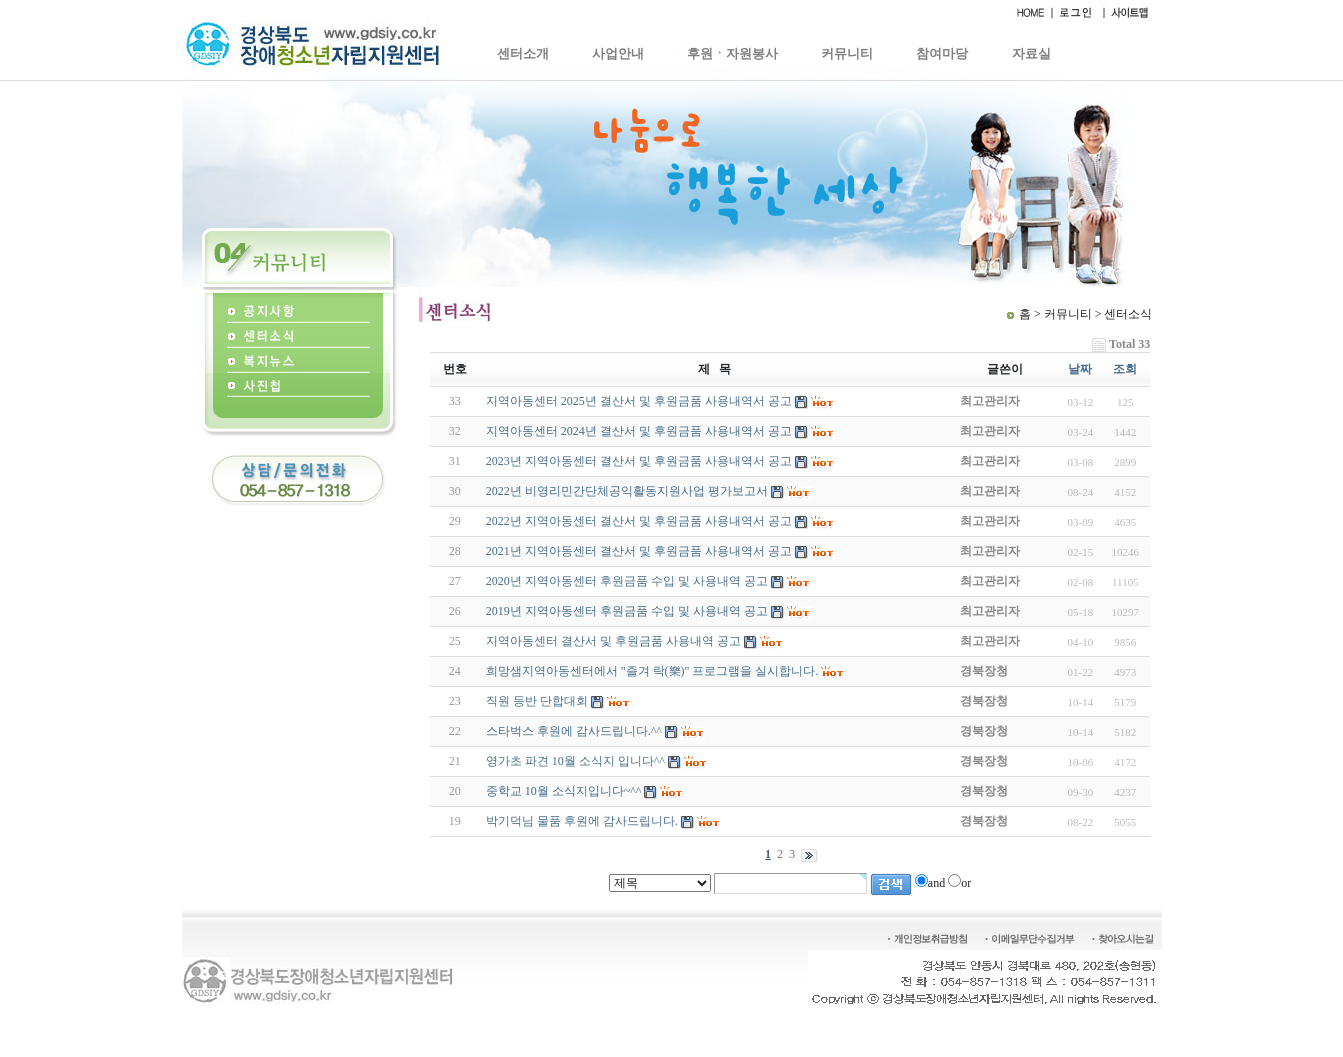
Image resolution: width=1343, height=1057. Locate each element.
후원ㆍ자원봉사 (732, 53)
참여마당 (942, 53)
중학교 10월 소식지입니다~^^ (564, 791)
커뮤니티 (847, 53)
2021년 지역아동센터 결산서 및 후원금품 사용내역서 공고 (639, 551)
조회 (1125, 369)
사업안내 (618, 53)
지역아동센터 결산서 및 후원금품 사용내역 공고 (613, 641)
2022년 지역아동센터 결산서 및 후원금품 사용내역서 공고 (639, 521)
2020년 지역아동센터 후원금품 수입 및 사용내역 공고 (627, 581)
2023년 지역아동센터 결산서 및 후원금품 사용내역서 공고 (639, 461)
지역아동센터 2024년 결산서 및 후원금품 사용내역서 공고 (639, 431)
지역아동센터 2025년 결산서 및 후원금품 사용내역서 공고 (639, 401)
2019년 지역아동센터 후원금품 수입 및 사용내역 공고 (627, 611)
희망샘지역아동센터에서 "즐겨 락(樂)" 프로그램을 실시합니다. (652, 671)
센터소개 (523, 53)
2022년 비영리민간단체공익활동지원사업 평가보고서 (627, 491)
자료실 (1031, 53)
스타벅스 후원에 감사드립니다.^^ (574, 731)
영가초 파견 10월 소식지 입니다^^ (575, 761)
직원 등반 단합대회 (537, 701)
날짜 (1080, 369)
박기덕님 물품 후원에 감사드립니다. (582, 821)
